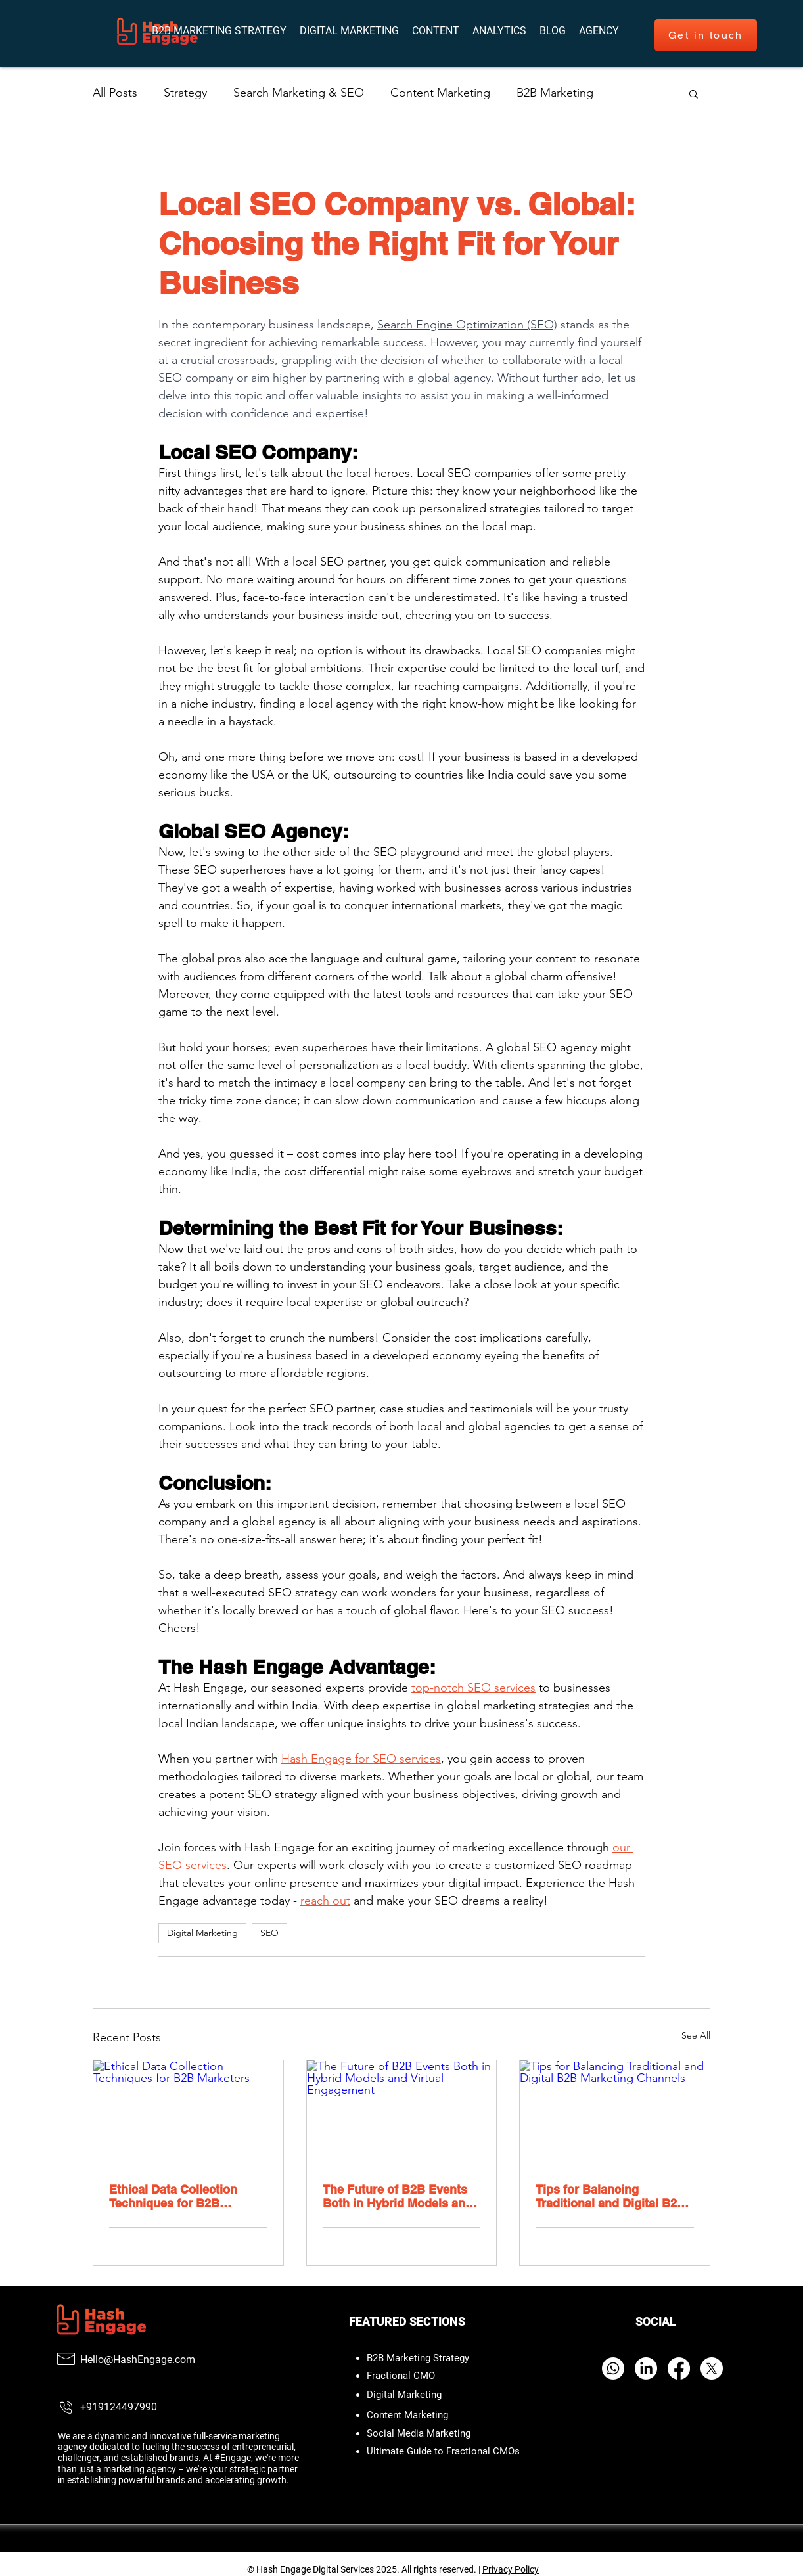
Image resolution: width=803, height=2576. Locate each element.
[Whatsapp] (613, 2368)
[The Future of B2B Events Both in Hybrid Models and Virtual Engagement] (402, 2113)
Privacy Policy (510, 2569)
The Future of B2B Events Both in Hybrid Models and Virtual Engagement (397, 2196)
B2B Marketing (554, 92)
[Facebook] (679, 2368)
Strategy (185, 92)
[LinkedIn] (646, 2368)
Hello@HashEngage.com (137, 2359)
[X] (711, 2368)
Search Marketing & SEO (298, 92)
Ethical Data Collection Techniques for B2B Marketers (173, 2196)
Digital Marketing (202, 1933)
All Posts (115, 92)
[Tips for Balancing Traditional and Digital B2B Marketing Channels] (615, 2113)
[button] (599, 31)
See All (695, 2035)
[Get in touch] (705, 35)
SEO (269, 1933)
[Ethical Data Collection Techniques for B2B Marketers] (188, 2113)
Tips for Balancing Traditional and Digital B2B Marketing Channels (610, 2196)
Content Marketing (440, 92)
